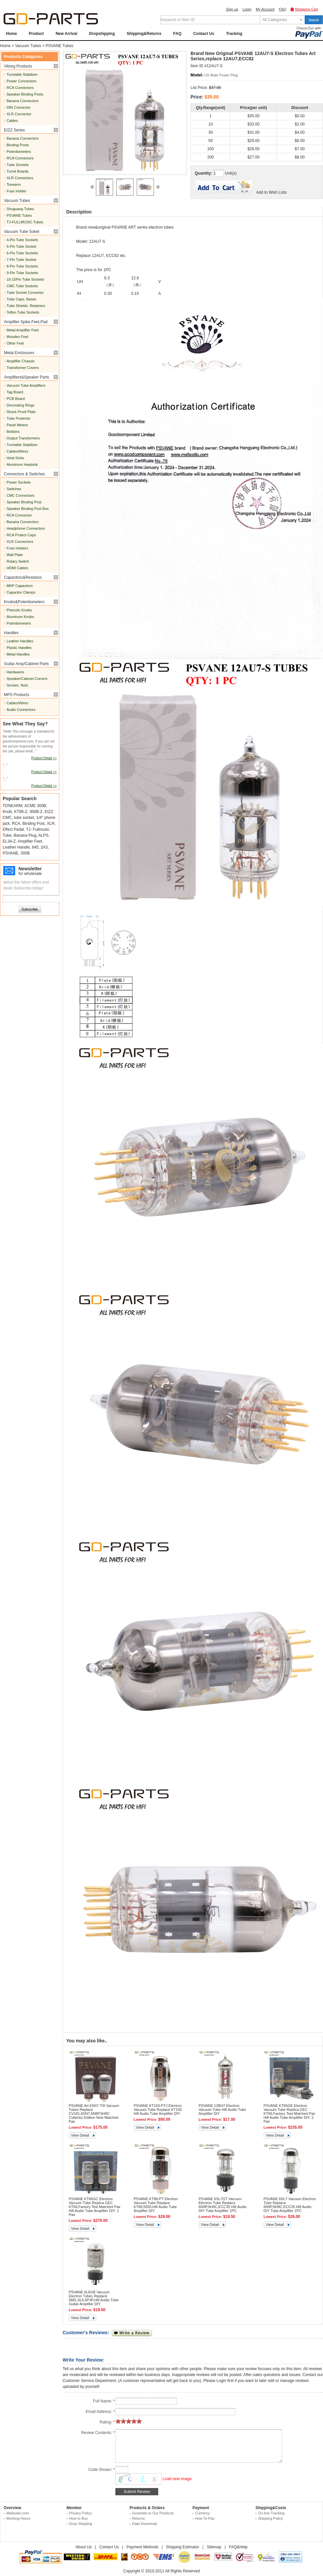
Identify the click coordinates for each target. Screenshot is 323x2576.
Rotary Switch (18, 561)
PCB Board (16, 399)
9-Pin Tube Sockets (22, 273)
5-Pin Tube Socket (21, 246)
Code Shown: (101, 2469)
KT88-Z (20, 811)
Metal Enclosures (19, 352)
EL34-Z (9, 841)
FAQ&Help (238, 2547)
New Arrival (66, 33)
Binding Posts (18, 145)
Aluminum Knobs (20, 617)
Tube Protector (18, 418)
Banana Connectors (23, 101)
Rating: (107, 2422)
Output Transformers (23, 438)
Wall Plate (15, 555)
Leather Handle (16, 847)
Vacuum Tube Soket (21, 231)
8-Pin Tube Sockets (22, 266)
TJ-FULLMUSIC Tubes (25, 222)
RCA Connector (19, 515)
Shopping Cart (306, 9)
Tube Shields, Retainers (26, 306)
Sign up (232, 9)
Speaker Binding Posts (25, 94)
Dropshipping (102, 33)
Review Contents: (98, 2432)
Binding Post (33, 823)
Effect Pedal (13, 829)
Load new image (176, 2479)
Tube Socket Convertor (25, 292)
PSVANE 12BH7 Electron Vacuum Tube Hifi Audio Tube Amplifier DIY (222, 2109)
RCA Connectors (20, 88)
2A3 (44, 847)
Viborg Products (18, 66)
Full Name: (104, 2401)
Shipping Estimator (182, 2547)
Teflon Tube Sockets (23, 312)
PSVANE (10, 853)
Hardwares (15, 672)
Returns (138, 2518)
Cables (12, 121)
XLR (50, 823)
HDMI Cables (17, 568)
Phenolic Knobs (19, 610)
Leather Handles (20, 641)
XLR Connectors (20, 178)
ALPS (43, 835)
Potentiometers (19, 152)
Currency (202, 2513)
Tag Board (15, 392)
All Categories (274, 19)
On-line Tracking (271, 2513)
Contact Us (203, 33)
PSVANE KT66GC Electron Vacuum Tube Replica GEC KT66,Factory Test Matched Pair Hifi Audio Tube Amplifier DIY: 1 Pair (95, 2207)
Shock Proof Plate (21, 412)
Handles (11, 632)
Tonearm (14, 184)
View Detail (80, 2135)
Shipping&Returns (144, 33)
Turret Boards (18, 171)
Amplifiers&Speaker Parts (26, 377)
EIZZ (48, 811)
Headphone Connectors (26, 528)
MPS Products (16, 694)
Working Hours (18, 2518)
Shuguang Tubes (20, 209)
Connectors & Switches (24, 474)
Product (36, 33)
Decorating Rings (20, 405)
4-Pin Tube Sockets (22, 240)
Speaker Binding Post (24, 502)
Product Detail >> (44, 758)
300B (25, 853)
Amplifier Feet (29, 841)
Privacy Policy (80, 2513)
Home (11, 33)
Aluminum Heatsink (22, 464)
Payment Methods (143, 2547)
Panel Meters (17, 425)
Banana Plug (25, 835)
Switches (14, 489)
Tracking (234, 33)
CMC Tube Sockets (22, 286)
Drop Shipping (80, 2524)
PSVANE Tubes (59, 45)
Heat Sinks (15, 458)
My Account (265, 9)
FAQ (282, 9)
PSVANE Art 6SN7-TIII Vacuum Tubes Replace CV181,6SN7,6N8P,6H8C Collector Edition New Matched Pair (94, 2113)
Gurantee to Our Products (153, 2513)
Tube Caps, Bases (21, 299)
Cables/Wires (17, 451)
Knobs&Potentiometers (24, 602)
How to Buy (78, 2518)
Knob (7, 811)
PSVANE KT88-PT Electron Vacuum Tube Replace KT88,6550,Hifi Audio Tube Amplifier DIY (156, 2205)
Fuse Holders (17, 548)
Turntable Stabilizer (22, 74)
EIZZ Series (14, 130)
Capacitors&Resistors (23, 577)
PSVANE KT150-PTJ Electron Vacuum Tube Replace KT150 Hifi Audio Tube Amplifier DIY (158, 2109)
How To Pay (205, 2518)
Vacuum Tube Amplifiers (26, 385)
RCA (16, 823)
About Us (83, 2547)
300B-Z (35, 811)
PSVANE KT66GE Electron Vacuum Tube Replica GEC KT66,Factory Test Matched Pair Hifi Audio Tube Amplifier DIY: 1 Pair (289, 2113)
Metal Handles (18, 654)
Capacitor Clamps (21, 592)
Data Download (144, 2524)
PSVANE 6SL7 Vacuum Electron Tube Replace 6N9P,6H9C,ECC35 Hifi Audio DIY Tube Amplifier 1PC (290, 2205)
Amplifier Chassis (21, 361)
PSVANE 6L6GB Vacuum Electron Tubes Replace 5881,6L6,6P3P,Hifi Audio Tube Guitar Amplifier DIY (94, 2298)
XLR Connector (19, 114)
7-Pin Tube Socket (21, 260)
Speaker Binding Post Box (28, 509)
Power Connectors (22, 81)
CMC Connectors (20, 495)
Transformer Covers (23, 368)
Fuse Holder (16, 191)
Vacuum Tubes (28, 45)
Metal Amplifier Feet (23, 330)
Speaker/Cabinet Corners (27, 679)
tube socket (24, 817)
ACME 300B (35, 805)
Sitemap (214, 2547)
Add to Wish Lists (271, 192)
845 (35, 847)
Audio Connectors (21, 710)
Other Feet (15, 343)
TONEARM (12, 805)
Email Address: (100, 2411)
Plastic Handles (19, 648)
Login (247, 9)
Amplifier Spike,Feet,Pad (25, 322)
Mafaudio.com (17, 2513)
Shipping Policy (270, 2518)
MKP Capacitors (20, 586)
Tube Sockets (18, 165)
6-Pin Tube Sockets (22, 253)
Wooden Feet (17, 337)
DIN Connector (19, 107)
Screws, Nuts (17, 685)
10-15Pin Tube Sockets (25, 279)
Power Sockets (19, 482)
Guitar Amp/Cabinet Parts (26, 663)
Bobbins (13, 432)
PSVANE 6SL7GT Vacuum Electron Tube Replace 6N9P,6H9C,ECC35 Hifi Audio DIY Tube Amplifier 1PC (223, 2205)
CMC (7, 817)
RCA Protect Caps (21, 535)
